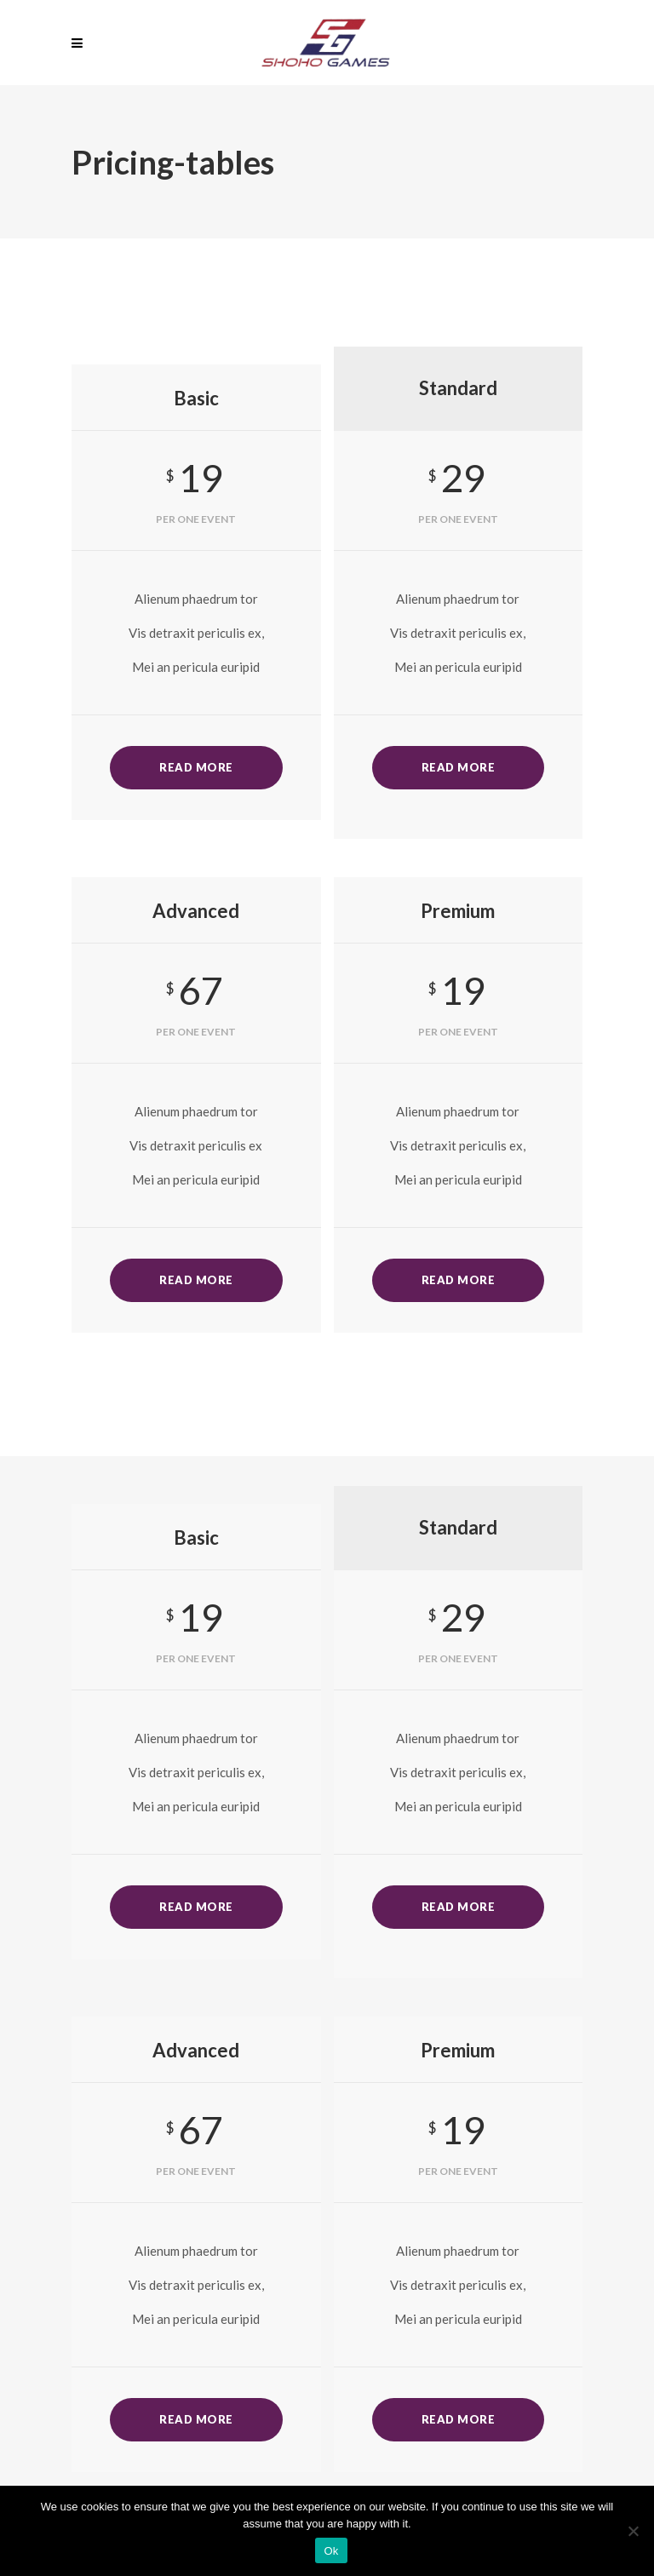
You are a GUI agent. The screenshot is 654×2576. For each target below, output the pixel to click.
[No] (632, 2530)
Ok (331, 2550)
